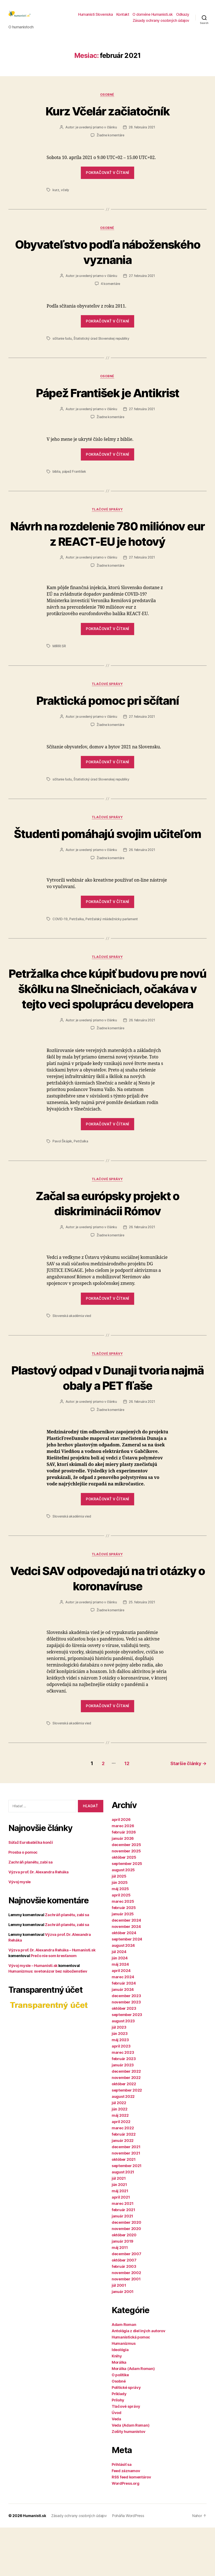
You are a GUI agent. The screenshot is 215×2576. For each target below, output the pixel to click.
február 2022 (124, 2183)
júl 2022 (119, 2151)
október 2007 (124, 2308)
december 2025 (126, 1893)
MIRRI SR (59, 664)
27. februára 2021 (142, 278)
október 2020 (124, 2283)
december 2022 (126, 2120)
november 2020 (126, 2277)
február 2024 (124, 2031)
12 (124, 1812)
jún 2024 (120, 2006)
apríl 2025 (121, 1943)
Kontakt (122, 15)
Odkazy (182, 15)
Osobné (107, 97)
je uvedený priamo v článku (96, 130)
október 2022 (124, 2132)
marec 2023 (123, 2101)
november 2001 (126, 2327)
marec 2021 (122, 2252)
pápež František (75, 474)
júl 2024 (119, 2000)
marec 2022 (123, 2176)
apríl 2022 (121, 2170)
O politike (120, 2423)
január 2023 (123, 2113)
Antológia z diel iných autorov (138, 2379)
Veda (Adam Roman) (130, 2474)
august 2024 (123, 1994)
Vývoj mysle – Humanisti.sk (33, 2014)
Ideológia (120, 2398)
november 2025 (126, 1899)
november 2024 (126, 1975)
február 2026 (124, 1880)
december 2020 (126, 2271)
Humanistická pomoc (131, 2385)
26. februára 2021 (142, 883)
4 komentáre (110, 286)
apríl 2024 (121, 2019)
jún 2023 (120, 2082)
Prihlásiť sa (122, 2513)
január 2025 (123, 1962)
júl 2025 (119, 1924)
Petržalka (76, 952)
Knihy (117, 2404)
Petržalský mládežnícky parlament (112, 952)
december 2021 (126, 2195)
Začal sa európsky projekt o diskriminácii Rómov (107, 1252)
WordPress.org (125, 2532)
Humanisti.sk (34, 2564)
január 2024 (123, 2038)
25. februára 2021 (142, 1651)
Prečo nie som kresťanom (54, 2004)
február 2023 (124, 2107)
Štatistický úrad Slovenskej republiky (102, 341)
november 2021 (126, 2201)
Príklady (119, 2442)
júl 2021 (119, 2227)
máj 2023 (120, 2088)
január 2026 (123, 1887)
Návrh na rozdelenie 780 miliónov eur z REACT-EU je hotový (107, 543)
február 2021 (123, 2258)
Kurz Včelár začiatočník (107, 113)
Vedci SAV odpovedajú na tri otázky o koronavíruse (107, 1627)
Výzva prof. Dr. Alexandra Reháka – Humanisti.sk (51, 1998)
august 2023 (123, 2069)
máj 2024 (120, 2013)
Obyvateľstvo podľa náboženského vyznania (107, 254)
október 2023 (124, 2057)
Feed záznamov (126, 2519)
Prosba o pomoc (23, 1901)
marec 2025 (123, 1950)
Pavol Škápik (62, 1190)
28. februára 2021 (142, 130)
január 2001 (123, 2340)
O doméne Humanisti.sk (152, 15)
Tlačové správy (107, 512)
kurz (55, 192)
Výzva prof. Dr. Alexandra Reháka (38, 1920)
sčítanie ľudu (62, 341)
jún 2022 (119, 2157)
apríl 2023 (121, 2094)
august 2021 (123, 2220)
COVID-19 (60, 952)
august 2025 (123, 1918)
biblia (56, 474)
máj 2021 (120, 2239)
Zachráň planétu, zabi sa (30, 1910)
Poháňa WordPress (130, 2564)
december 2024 (126, 1969)
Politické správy (126, 2436)
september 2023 (127, 2063)
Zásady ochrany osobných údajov (161, 22)
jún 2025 (120, 1931)
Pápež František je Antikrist (107, 395)
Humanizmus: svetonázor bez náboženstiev (47, 2019)
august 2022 (123, 2145)
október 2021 (124, 2208)
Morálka (119, 2411)
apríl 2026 (121, 1868)
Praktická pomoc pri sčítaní (107, 718)
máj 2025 (120, 1937)
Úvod (116, 2461)
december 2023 (126, 2044)
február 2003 (124, 2315)
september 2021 (127, 2214)
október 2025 (124, 1906)
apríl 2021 (121, 2245)
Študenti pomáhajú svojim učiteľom (107, 859)
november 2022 (126, 2126)
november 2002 (126, 2321)
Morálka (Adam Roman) (133, 2417)
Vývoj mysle (19, 1930)
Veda (116, 2467)
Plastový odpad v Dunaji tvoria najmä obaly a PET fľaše (107, 1426)
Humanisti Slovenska (95, 15)
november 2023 (126, 2050)
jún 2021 (119, 2233)
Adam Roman (124, 2373)
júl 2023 (119, 2076)
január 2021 (122, 2264)
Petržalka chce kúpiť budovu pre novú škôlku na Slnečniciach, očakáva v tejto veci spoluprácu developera (107, 1030)
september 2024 (127, 1987)
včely (65, 192)
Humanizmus (123, 2392)
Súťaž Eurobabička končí (30, 1891)
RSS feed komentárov (131, 2525)
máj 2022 (120, 2164)
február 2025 (124, 1956)
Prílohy (118, 2448)
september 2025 (127, 1912)
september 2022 (127, 2138)
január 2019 (122, 2290)
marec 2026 (123, 1874)
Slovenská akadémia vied (72, 1365)
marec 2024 (123, 2025)
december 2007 (126, 2302)
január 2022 (123, 2189)
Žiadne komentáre (110, 138)
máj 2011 (120, 2296)
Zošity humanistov (128, 2480)
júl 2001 (119, 2334)
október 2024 (124, 1981)
